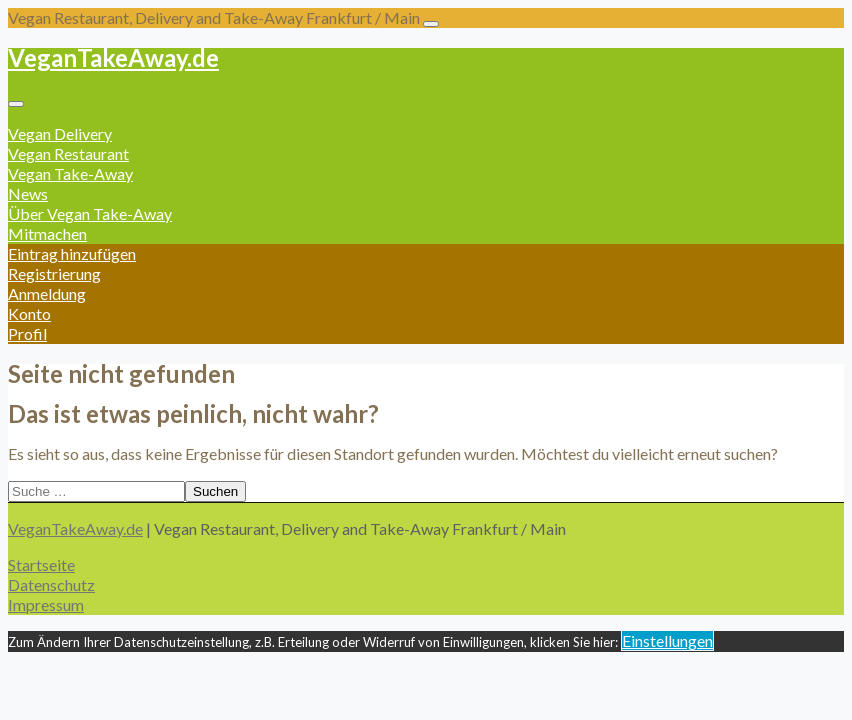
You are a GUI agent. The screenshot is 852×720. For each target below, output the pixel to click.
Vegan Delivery (60, 133)
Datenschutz (51, 584)
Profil (27, 333)
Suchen (215, 491)
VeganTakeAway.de (113, 57)
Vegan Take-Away (70, 173)
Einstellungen (667, 640)
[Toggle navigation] (431, 24)
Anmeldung (47, 293)
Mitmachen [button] (47, 233)
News (28, 193)
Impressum (46, 604)
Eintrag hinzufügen (72, 253)
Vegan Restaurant (68, 153)
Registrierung (54, 273)
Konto (29, 313)
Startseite (41, 564)
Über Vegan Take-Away (90, 213)
